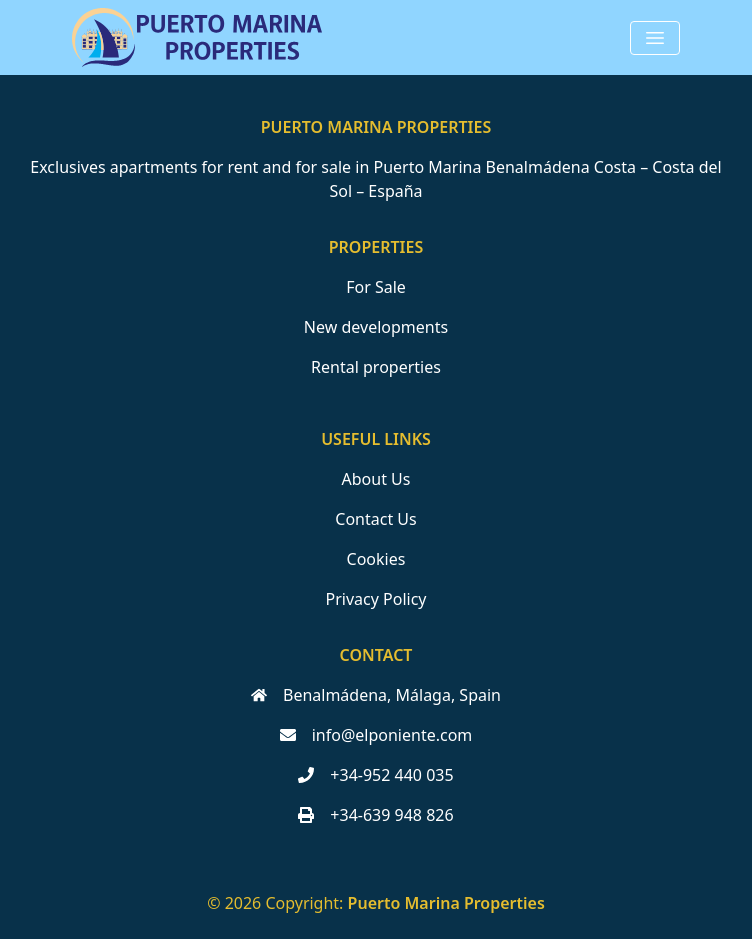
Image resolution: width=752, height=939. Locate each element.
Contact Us (375, 519)
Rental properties (376, 367)
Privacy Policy (376, 599)
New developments (376, 327)
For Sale (376, 287)
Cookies (376, 559)
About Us (376, 479)
